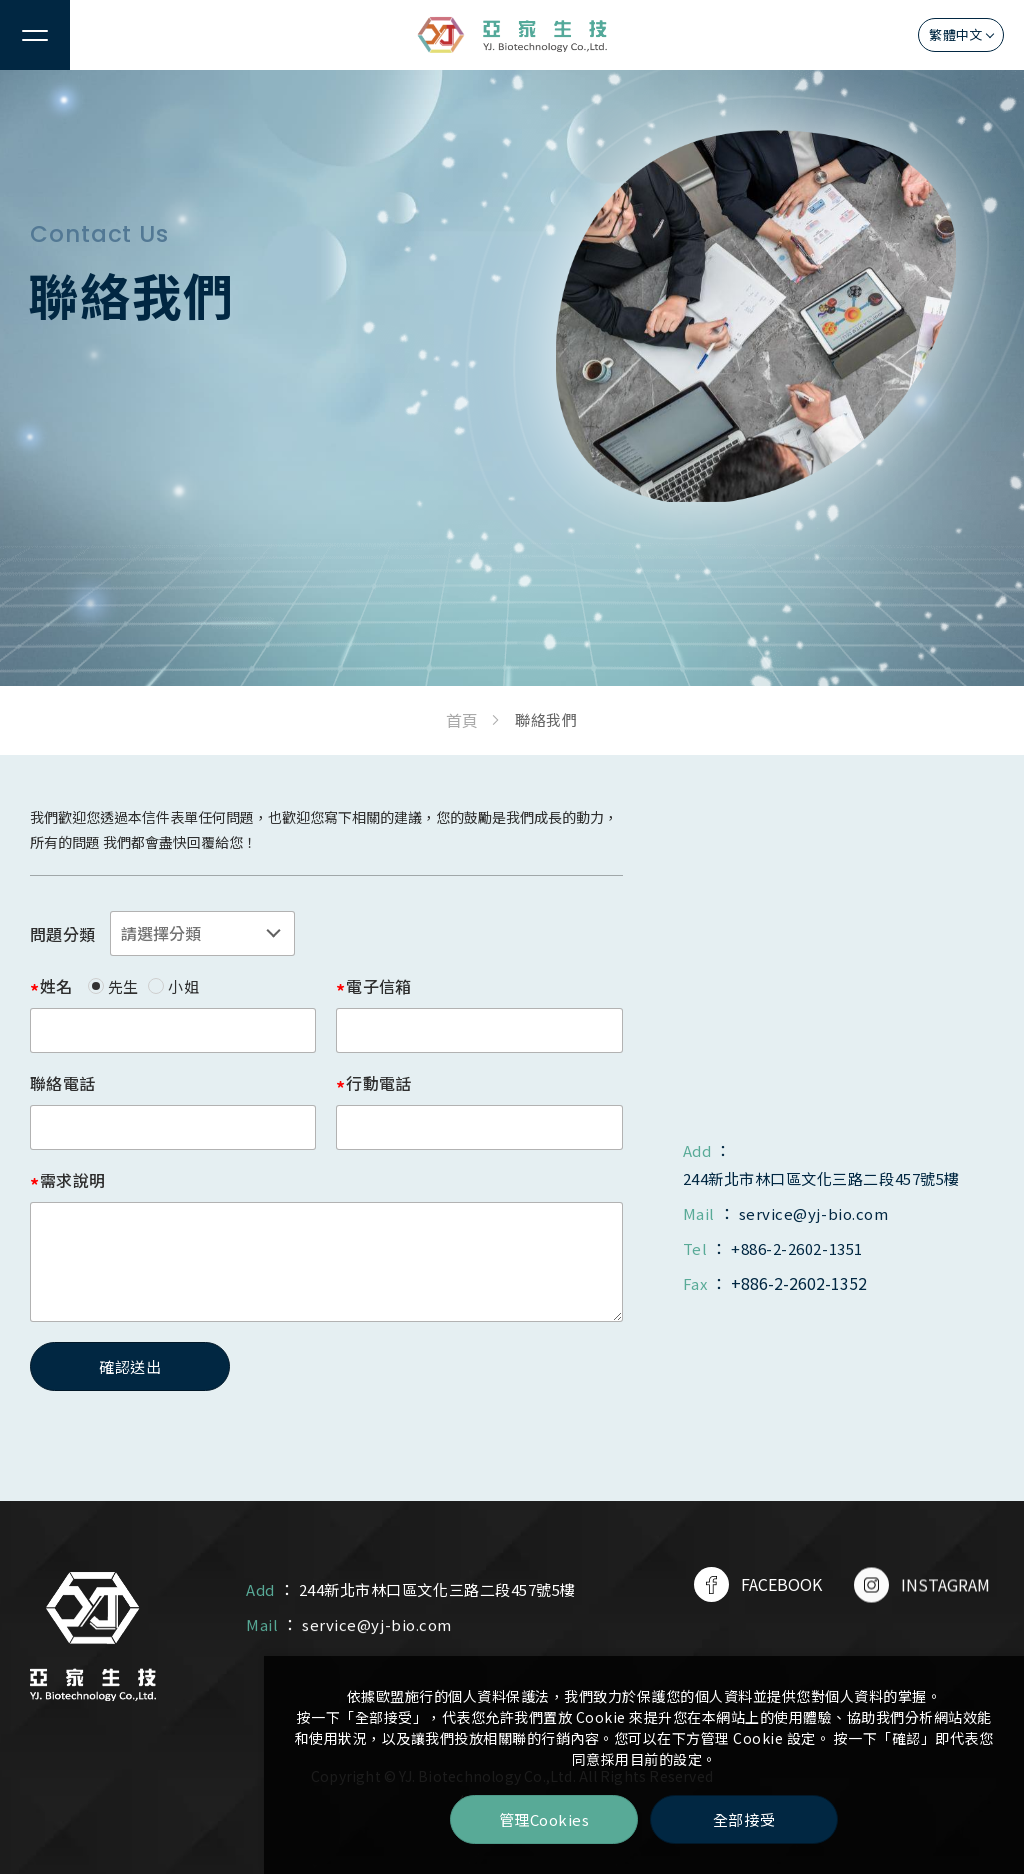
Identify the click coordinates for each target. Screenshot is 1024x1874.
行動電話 (378, 1083)
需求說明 (72, 1180)
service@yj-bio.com (813, 1213)
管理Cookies (544, 1819)
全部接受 (744, 1819)
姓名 (56, 986)
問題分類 (62, 934)
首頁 (462, 720)
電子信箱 (378, 986)
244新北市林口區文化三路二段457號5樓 (821, 1178)
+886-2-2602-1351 (796, 1248)
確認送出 (130, 1366)
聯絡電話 (62, 1083)
